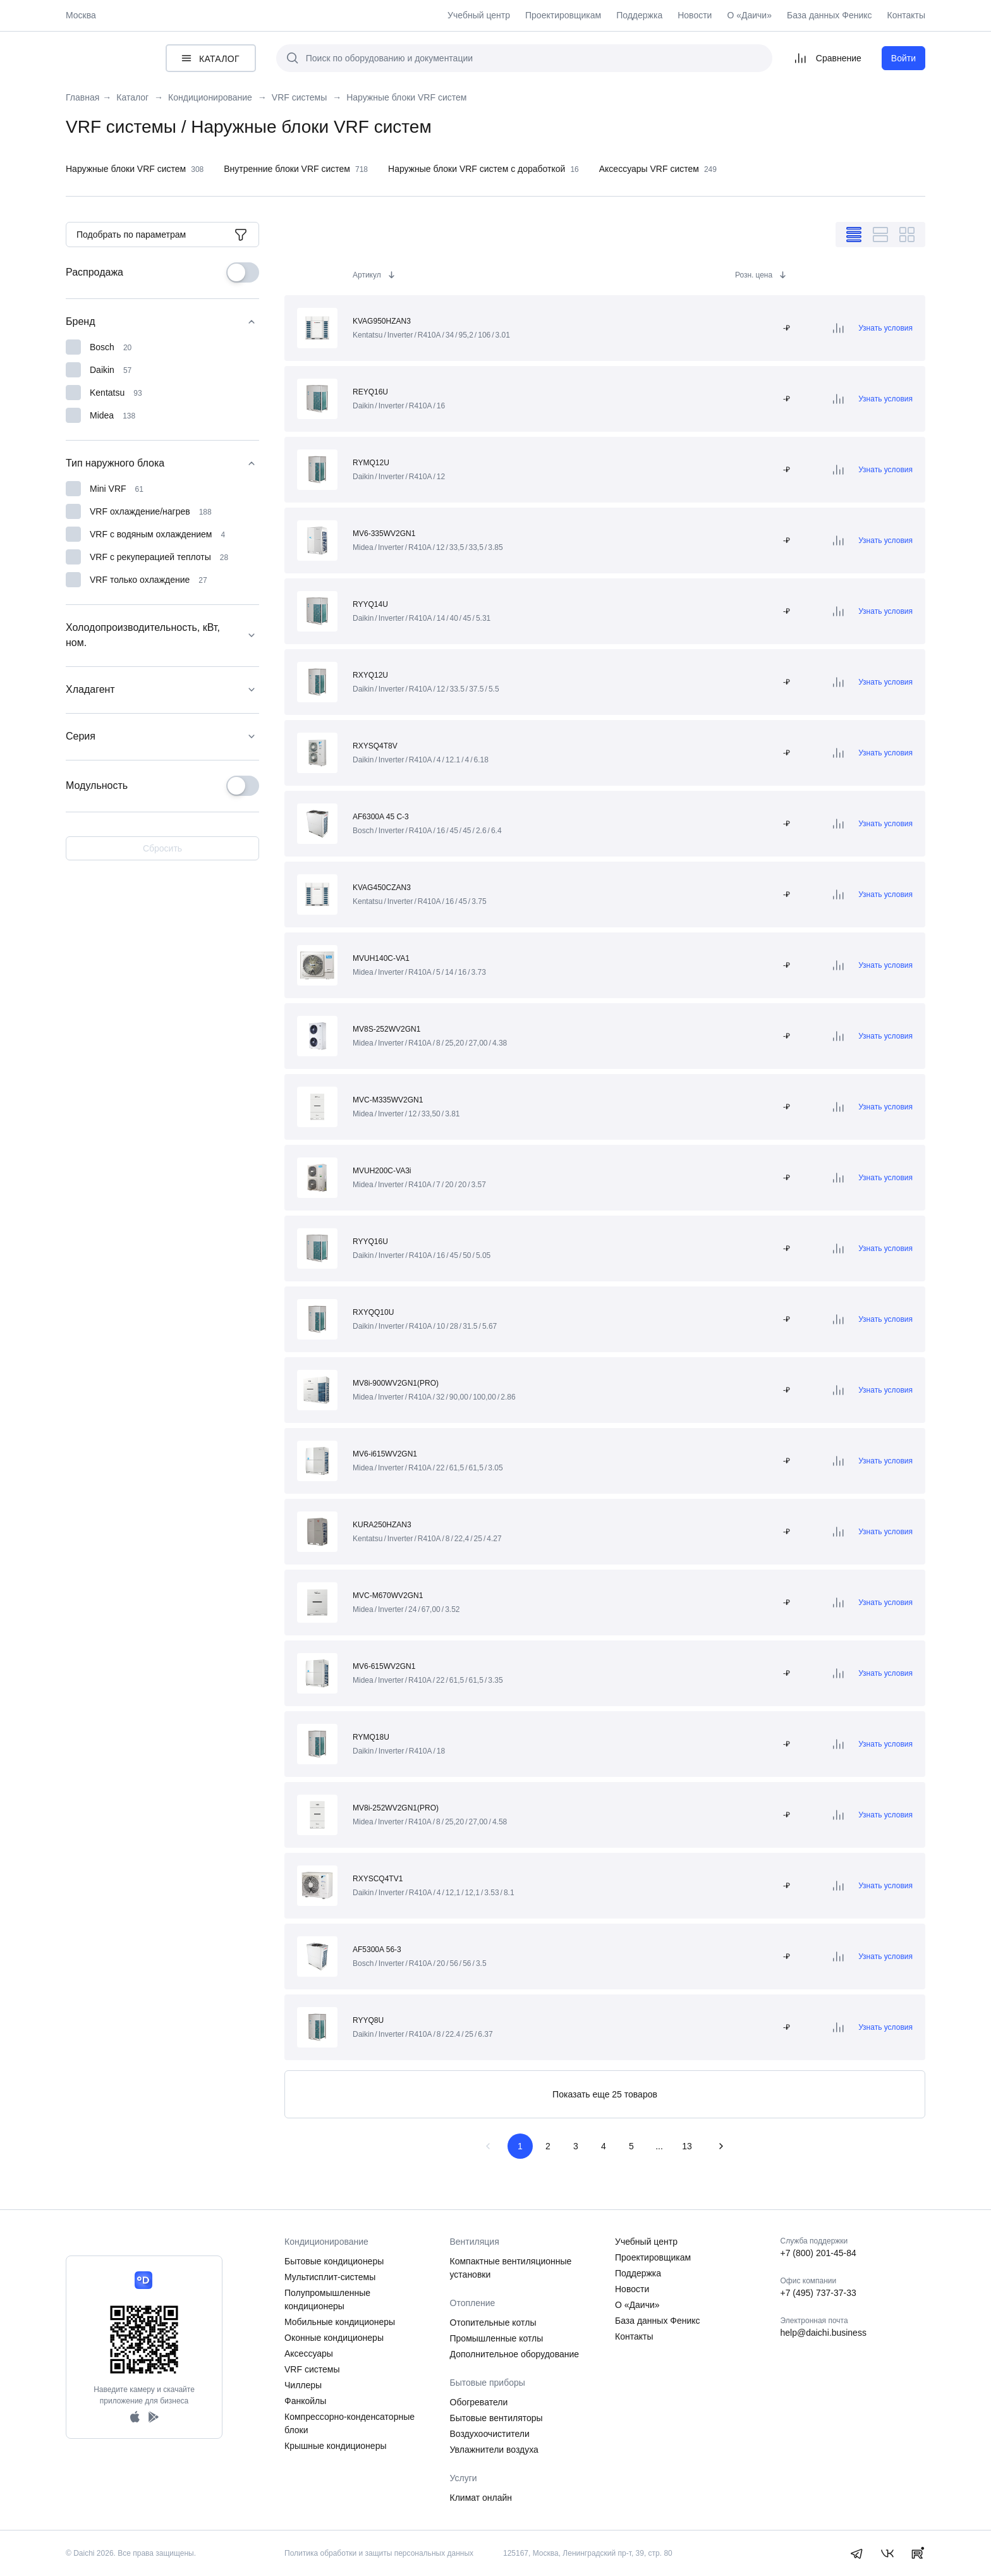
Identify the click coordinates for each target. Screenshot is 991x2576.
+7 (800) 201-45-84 (818, 2253)
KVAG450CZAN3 (382, 887)
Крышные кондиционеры (335, 2446)
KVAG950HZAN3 (382, 321)
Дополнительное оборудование (515, 2354)
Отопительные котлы (493, 2322)
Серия (162, 736)
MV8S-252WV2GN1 (386, 1029)
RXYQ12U (370, 675)
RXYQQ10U (373, 1312)
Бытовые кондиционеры (334, 2261)
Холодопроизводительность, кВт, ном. (162, 635)
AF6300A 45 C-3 (381, 816)
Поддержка (639, 15)
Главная (82, 97)
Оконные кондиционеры (334, 2338)
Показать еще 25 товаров (604, 2094)
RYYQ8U (368, 2020)
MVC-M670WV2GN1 (388, 1595)
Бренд (162, 321)
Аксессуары (308, 2353)
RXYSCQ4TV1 (378, 1878)
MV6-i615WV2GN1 (385, 1454)
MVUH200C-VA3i (382, 1170)
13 (687, 2146)
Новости (695, 15)
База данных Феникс (829, 15)
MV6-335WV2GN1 (384, 533)
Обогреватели (479, 2402)
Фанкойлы (305, 2401)
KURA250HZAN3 (382, 1524)
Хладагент (162, 689)
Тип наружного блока (162, 463)
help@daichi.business (823, 2333)
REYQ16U (370, 392)
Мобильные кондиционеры (339, 2322)
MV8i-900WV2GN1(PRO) (396, 1383)
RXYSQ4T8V (375, 746)
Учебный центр (478, 15)
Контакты (906, 15)
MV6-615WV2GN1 (384, 1666)
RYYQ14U (370, 604)
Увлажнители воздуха (494, 2450)
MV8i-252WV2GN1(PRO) (396, 1808)
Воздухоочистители (490, 2434)
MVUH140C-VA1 (381, 958)
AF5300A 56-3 (377, 1949)
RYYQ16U (370, 1241)
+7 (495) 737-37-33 (818, 2293)
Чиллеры (303, 2385)
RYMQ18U (371, 1737)
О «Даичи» (749, 15)
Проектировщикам (563, 15)
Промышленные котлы (497, 2338)
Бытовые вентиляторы (496, 2418)
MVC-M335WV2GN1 (388, 1100)
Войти (903, 58)
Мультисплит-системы (329, 2277)
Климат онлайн (481, 2498)
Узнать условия (885, 328)
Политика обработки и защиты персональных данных (378, 2553)
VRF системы (311, 2369)
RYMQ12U (371, 462)
